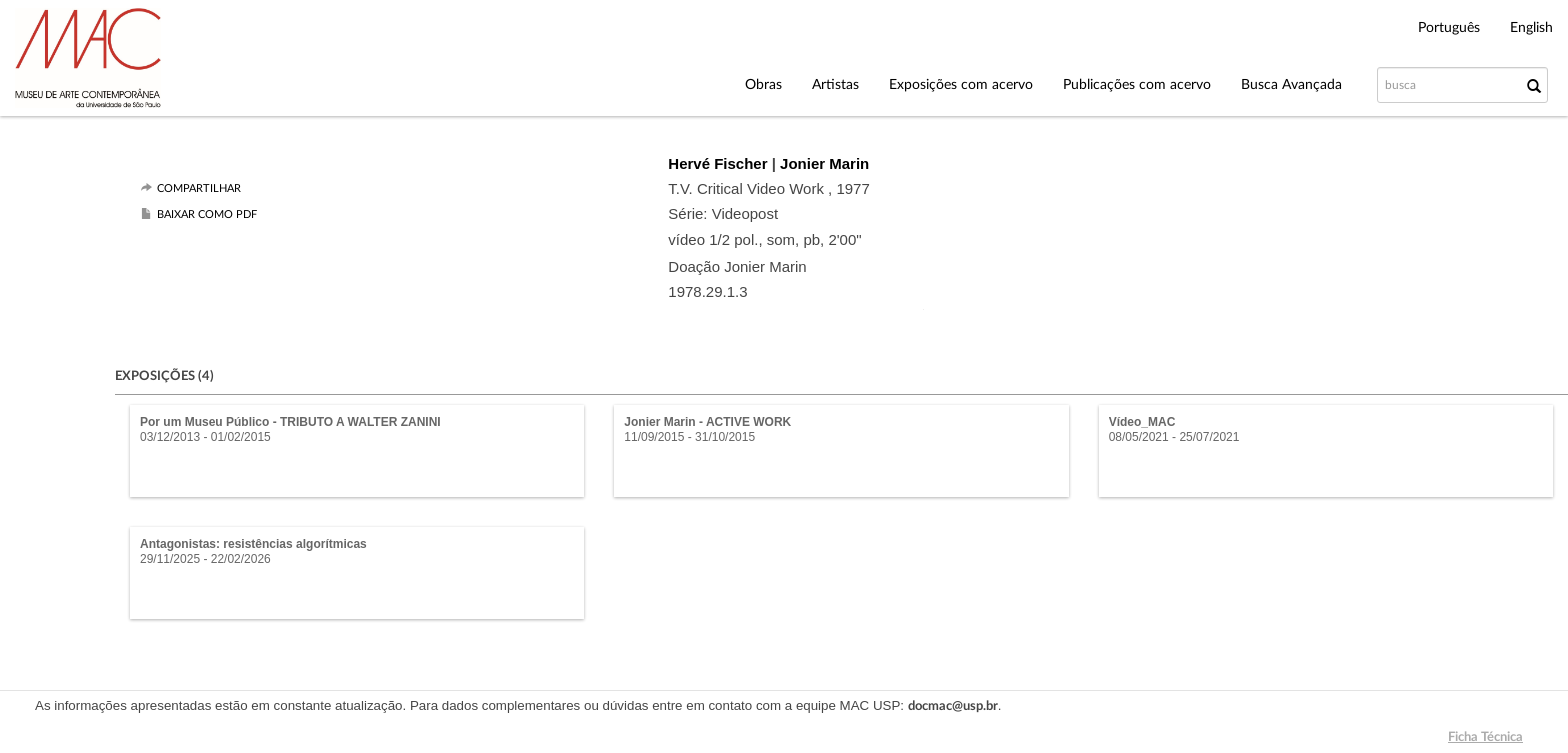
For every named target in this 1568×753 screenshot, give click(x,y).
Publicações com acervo (1137, 85)
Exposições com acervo (961, 85)
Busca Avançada (1291, 85)
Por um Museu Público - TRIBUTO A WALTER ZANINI (290, 422)
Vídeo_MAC (1142, 422)
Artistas (835, 85)
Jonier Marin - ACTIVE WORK (707, 422)
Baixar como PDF (207, 214)
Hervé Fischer (719, 163)
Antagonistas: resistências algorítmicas (253, 544)
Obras (763, 85)
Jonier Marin (824, 163)
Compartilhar (199, 188)
